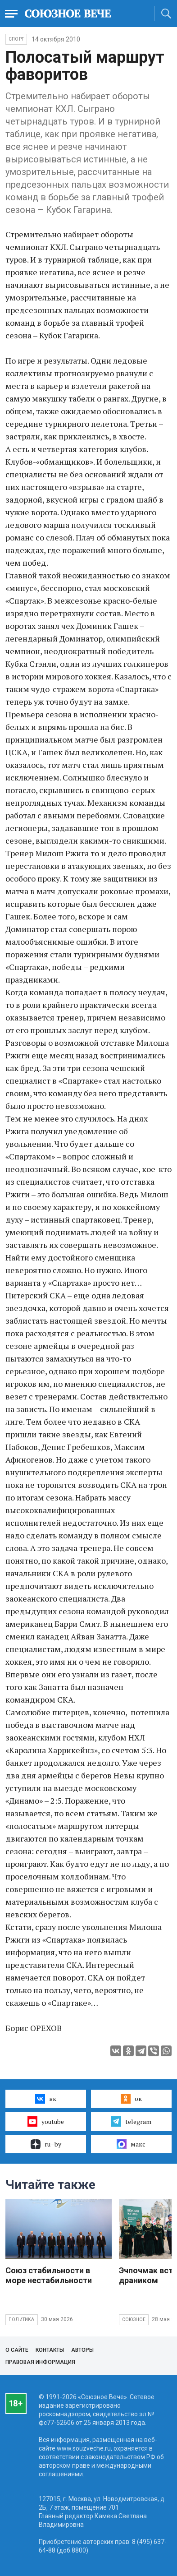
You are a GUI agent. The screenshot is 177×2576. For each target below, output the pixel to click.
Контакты (50, 2350)
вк (45, 2099)
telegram (131, 2121)
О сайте (16, 2350)
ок (131, 2099)
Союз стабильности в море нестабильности (48, 2275)
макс (131, 2144)
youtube (45, 2121)
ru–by (46, 2144)
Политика (22, 2319)
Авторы (82, 2350)
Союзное (133, 2319)
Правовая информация (40, 2362)
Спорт (16, 39)
